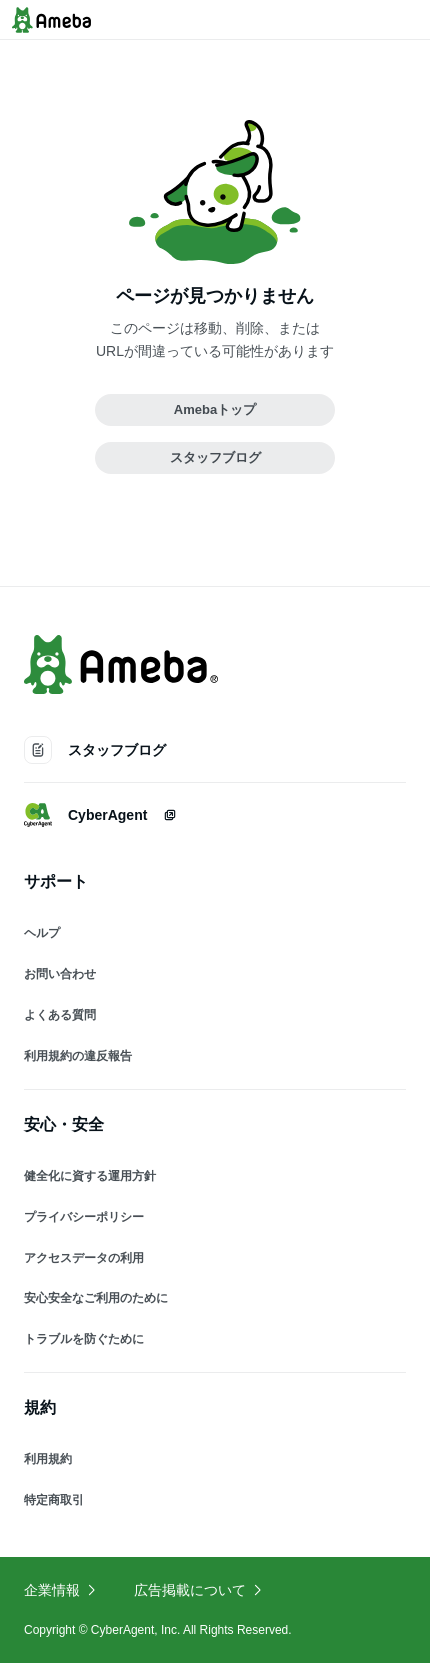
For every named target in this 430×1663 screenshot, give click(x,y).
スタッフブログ (215, 457)
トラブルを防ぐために (84, 1339)
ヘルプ (42, 933)
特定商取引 (54, 1500)
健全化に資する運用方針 (90, 1176)
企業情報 (61, 1590)
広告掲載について (199, 1590)
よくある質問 (60, 1015)
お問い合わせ (60, 974)
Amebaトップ (215, 409)
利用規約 (48, 1459)
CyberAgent (100, 815)
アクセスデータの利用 (84, 1258)
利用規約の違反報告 (78, 1056)
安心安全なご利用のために (96, 1298)
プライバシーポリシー (84, 1217)
